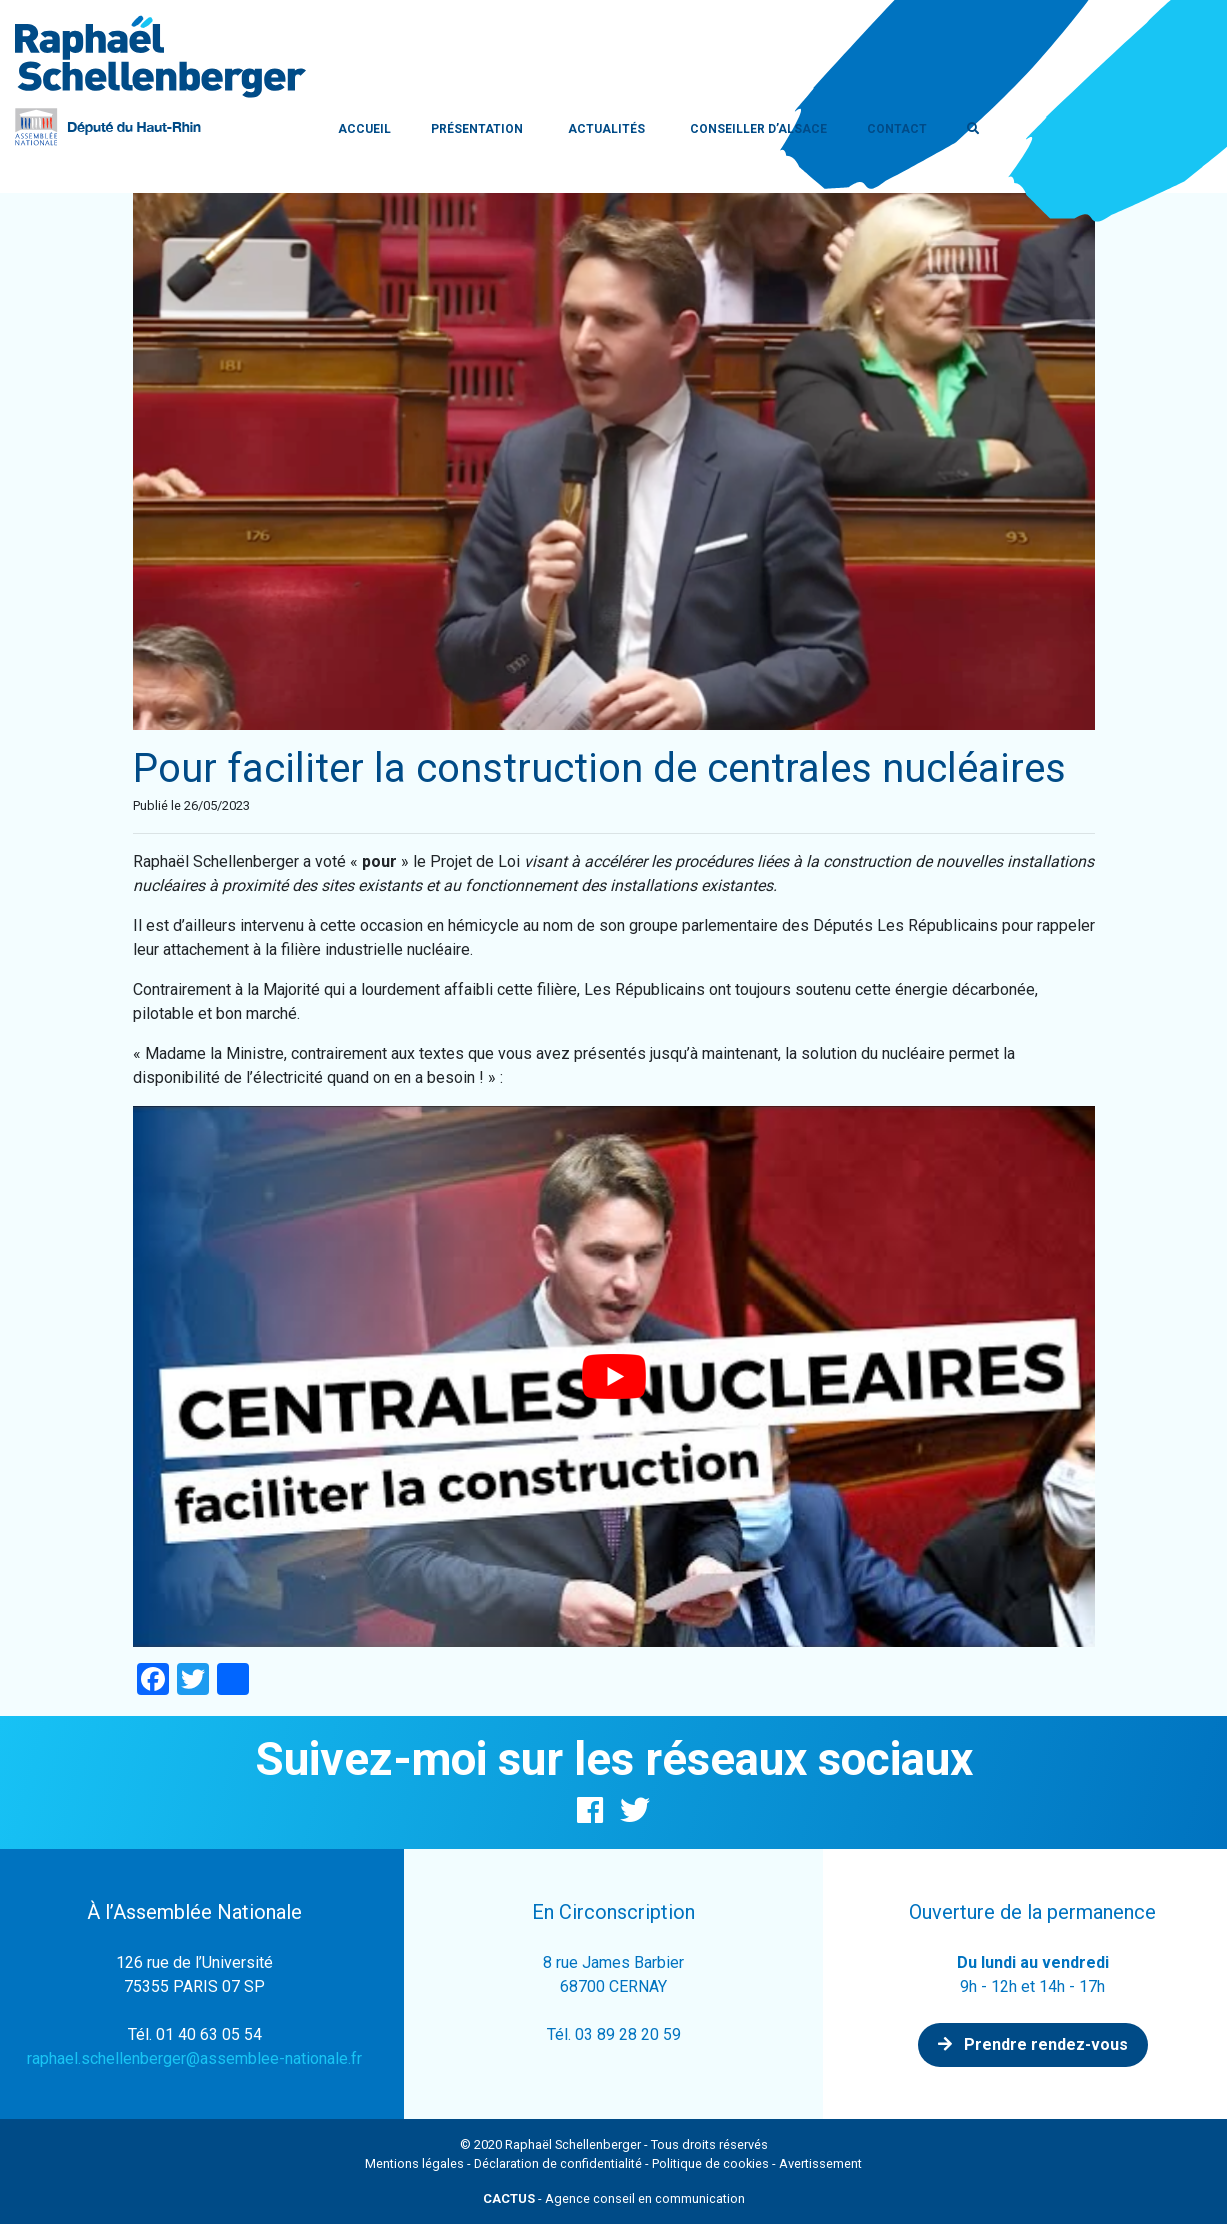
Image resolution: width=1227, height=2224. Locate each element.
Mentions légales (414, 2163)
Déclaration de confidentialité (558, 2163)
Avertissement (820, 2163)
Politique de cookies (710, 2163)
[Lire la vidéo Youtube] (614, 1376)
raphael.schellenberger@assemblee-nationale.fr (194, 2058)
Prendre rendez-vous (1033, 2044)
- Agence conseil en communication (614, 2198)
